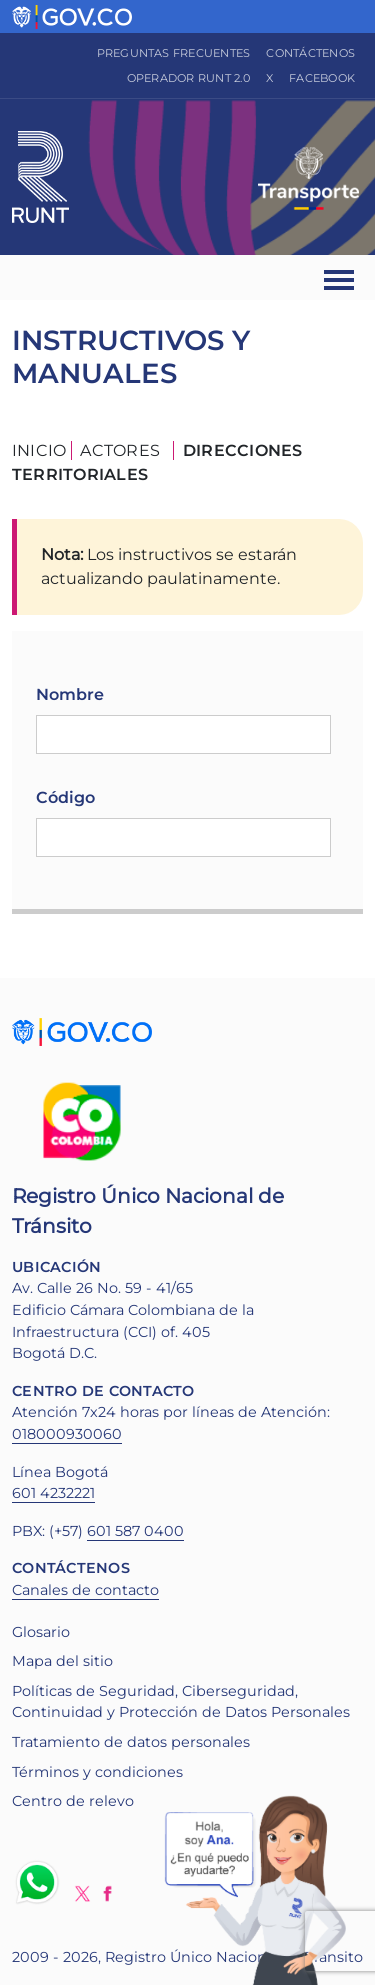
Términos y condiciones (97, 1772)
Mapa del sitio (62, 1661)
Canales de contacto (85, 1590)
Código (65, 797)
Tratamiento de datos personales (131, 1742)
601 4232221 (53, 1493)
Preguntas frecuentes (174, 53)
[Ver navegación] (340, 277)
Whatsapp (41, 1882)
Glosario (41, 1632)
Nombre (70, 694)
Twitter (82, 1893)
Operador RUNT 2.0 (188, 78)
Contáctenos (310, 53)
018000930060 (67, 1434)
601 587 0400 (135, 1531)
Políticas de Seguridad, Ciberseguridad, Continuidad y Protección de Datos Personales (181, 1702)
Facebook (322, 78)
